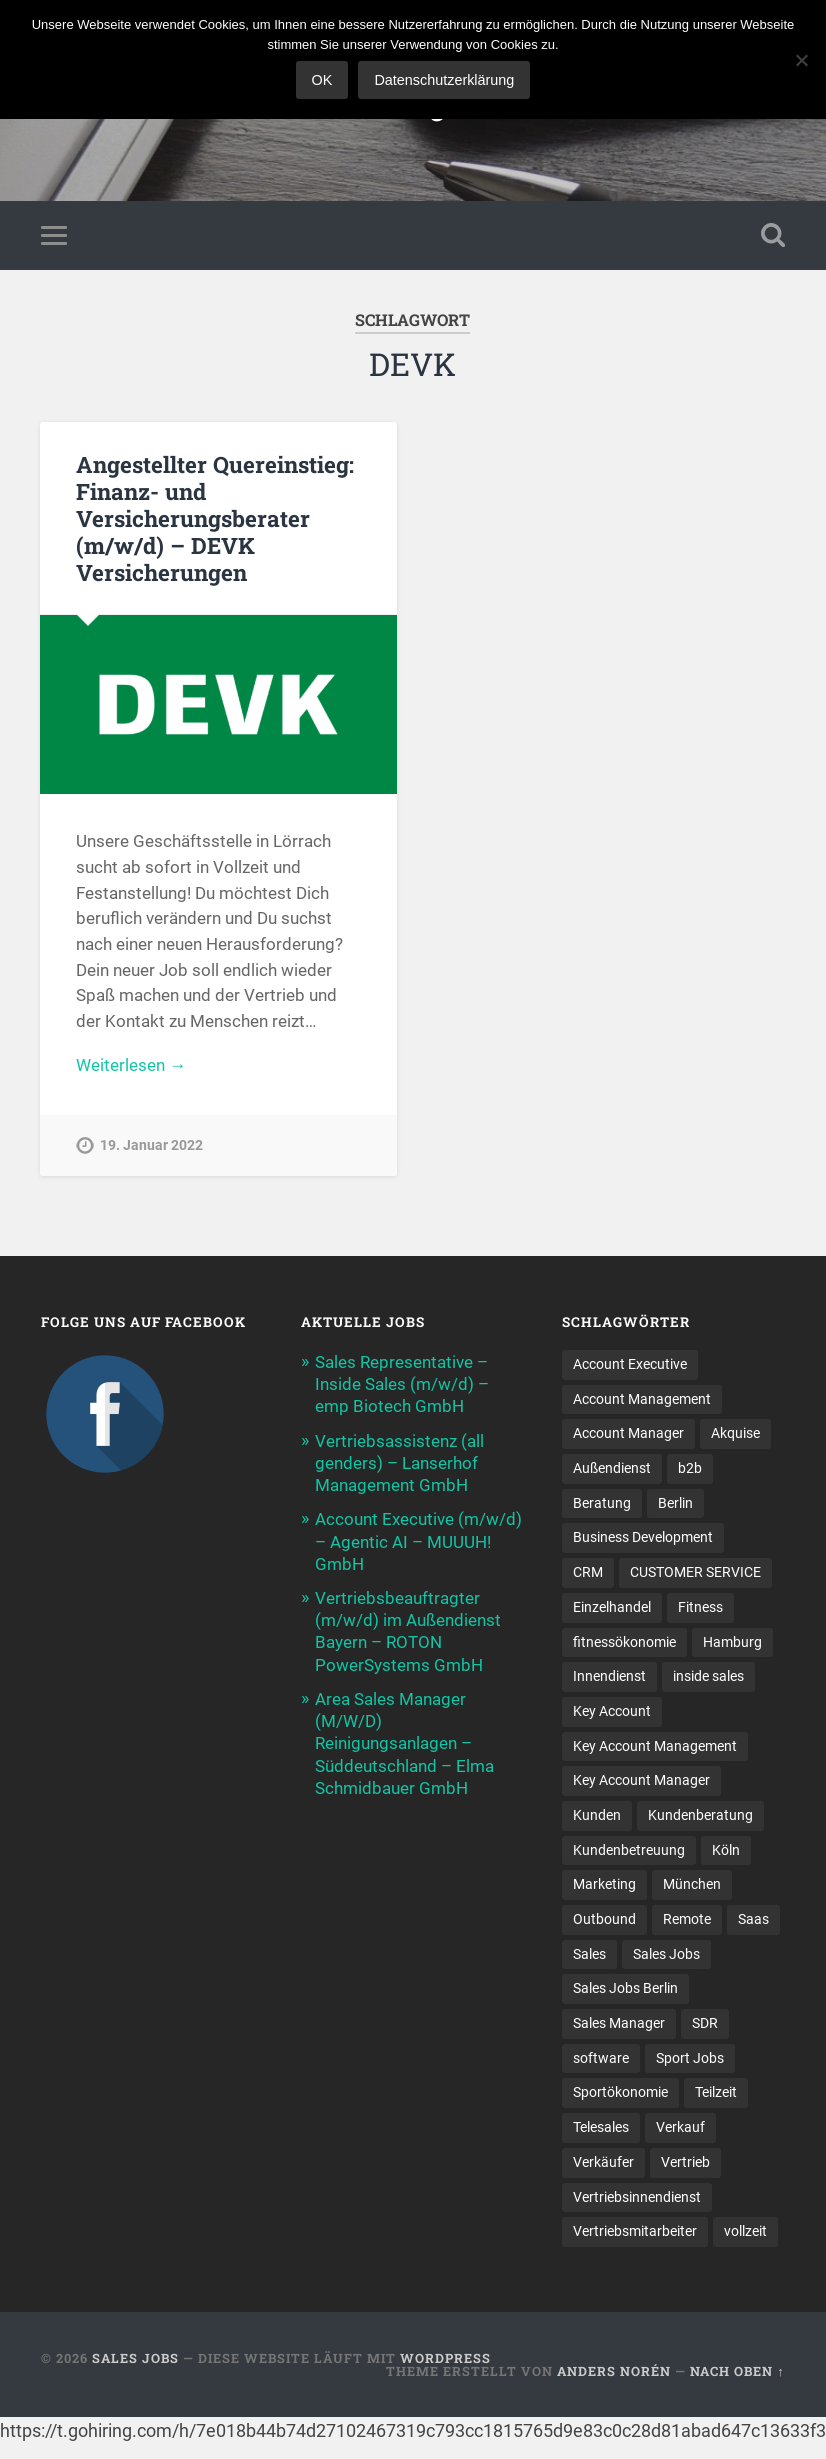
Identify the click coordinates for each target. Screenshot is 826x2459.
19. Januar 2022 (151, 1145)
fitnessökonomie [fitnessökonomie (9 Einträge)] (624, 1642)
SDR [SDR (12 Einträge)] (705, 2023)
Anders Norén (614, 2371)
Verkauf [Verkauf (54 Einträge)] (680, 2127)
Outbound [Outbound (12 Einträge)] (604, 1919)
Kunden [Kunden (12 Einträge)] (597, 1815)
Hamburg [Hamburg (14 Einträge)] (732, 1642)
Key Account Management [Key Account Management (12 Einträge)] (655, 1746)
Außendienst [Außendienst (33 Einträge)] (612, 1468)
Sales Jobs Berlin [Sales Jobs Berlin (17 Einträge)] (625, 1988)
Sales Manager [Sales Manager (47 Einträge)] (619, 2023)
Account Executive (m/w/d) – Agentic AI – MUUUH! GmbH (418, 1541)
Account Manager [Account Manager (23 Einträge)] (628, 1433)
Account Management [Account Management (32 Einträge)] (642, 1399)
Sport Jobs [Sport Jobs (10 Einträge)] (690, 2058)
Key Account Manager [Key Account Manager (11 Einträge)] (641, 1780)
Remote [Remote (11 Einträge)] (687, 1919)
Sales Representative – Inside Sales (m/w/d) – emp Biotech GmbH (402, 1384)
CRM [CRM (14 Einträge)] (588, 1572)
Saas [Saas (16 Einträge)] (753, 1919)
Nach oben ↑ (737, 2371)
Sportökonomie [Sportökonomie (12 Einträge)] (620, 2092)
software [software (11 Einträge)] (601, 2058)
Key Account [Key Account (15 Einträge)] (612, 1711)
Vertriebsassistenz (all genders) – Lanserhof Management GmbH (399, 1463)
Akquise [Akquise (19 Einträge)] (735, 1433)
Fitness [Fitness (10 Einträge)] (700, 1607)
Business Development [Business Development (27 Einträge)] (643, 1537)
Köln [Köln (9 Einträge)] (726, 1850)
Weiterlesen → (131, 1065)
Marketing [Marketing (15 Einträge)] (604, 1884)
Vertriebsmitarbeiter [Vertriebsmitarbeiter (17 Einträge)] (635, 2231)
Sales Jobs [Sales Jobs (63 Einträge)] (666, 1954)
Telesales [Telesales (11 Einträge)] (601, 2127)
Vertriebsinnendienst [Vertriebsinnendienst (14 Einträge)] (637, 2197)
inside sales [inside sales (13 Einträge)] (708, 1676)
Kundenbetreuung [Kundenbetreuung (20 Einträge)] (629, 1850)
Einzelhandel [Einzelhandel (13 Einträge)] (612, 1607)
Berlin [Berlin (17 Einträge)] (675, 1503)
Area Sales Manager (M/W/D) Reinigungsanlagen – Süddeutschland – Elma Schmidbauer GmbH (404, 1743)
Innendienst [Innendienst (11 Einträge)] (609, 1676)
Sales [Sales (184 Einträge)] (589, 1954)
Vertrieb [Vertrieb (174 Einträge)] (685, 2162)
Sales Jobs (135, 2358)
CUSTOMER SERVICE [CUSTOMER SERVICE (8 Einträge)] (695, 1572)
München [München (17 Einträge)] (692, 1884)
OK (322, 80)
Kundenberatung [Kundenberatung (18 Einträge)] (700, 1815)
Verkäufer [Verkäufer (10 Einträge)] (603, 2162)
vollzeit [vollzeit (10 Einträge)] (745, 2231)
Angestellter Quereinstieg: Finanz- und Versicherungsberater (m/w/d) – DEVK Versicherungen (215, 518)
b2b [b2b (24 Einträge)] (690, 1468)
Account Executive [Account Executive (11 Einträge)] (630, 1364)
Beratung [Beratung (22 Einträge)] (602, 1503)
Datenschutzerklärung (444, 80)
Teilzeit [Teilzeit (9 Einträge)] (716, 2092)
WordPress (445, 2358)
